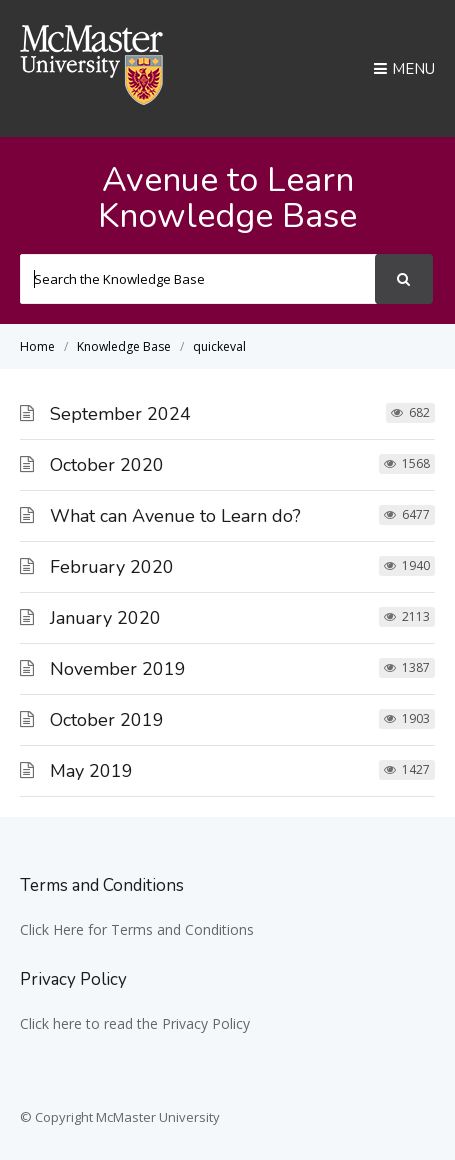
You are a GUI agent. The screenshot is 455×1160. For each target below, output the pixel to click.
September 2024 (120, 414)
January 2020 (105, 618)
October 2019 (107, 720)
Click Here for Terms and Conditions (137, 929)
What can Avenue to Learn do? (175, 516)
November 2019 (118, 669)
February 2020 (112, 567)
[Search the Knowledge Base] (198, 279)
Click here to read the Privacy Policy (135, 1023)
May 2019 (91, 771)
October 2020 (107, 465)
